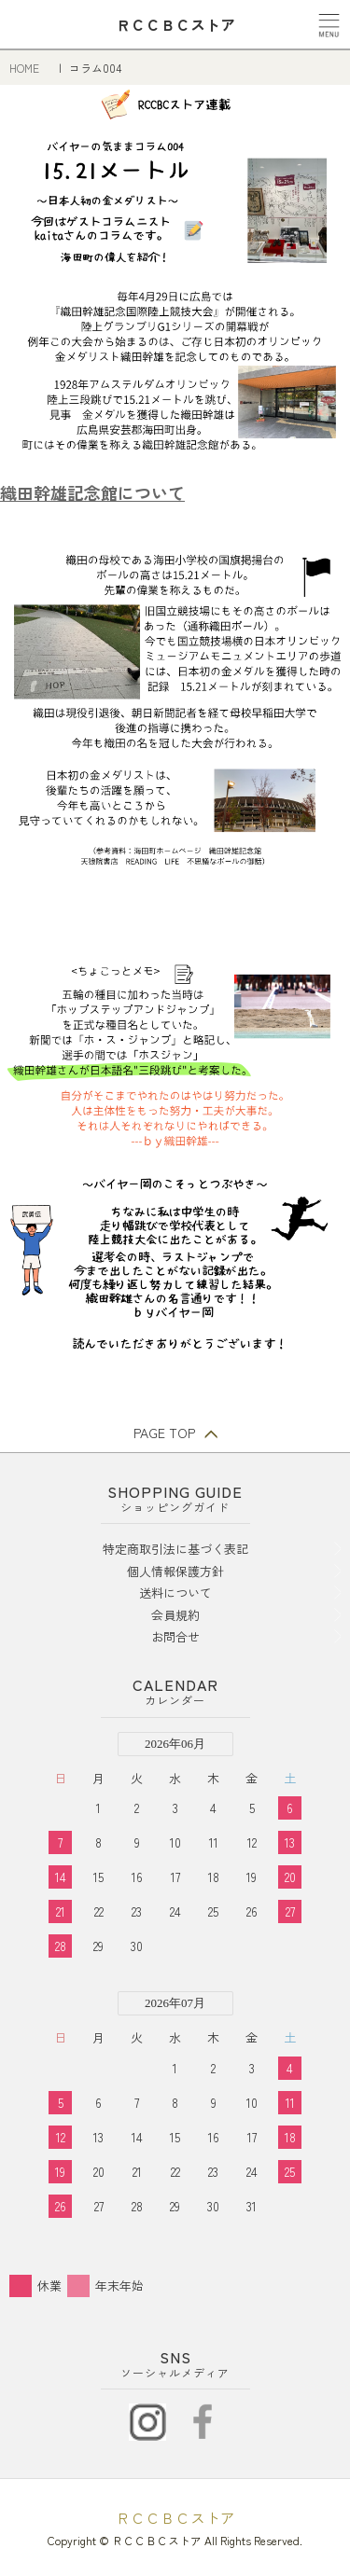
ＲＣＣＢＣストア (175, 2517)
